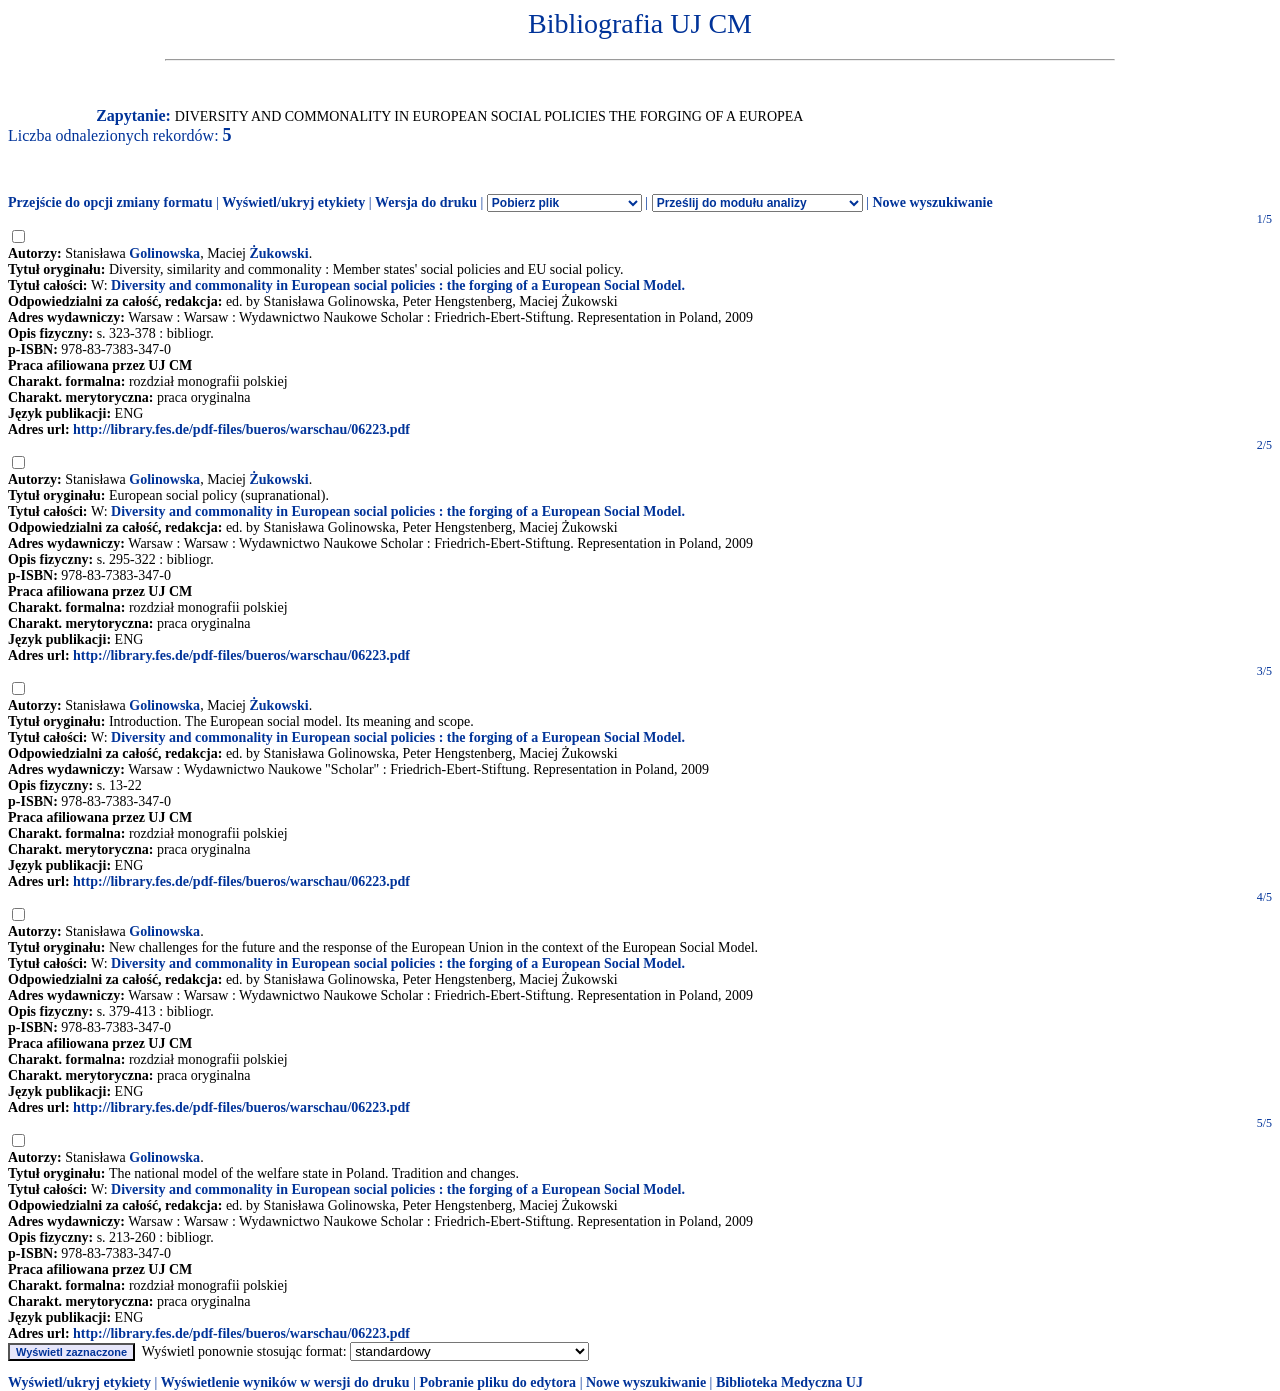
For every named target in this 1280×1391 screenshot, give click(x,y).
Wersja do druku (426, 202)
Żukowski (279, 253)
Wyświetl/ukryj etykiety (293, 202)
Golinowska (164, 253)
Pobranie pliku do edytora (497, 1382)
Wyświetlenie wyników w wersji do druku (285, 1382)
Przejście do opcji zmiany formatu (110, 202)
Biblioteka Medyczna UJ (789, 1382)
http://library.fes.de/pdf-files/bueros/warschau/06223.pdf (241, 429)
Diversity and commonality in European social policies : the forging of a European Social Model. (398, 285)
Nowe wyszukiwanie (932, 202)
